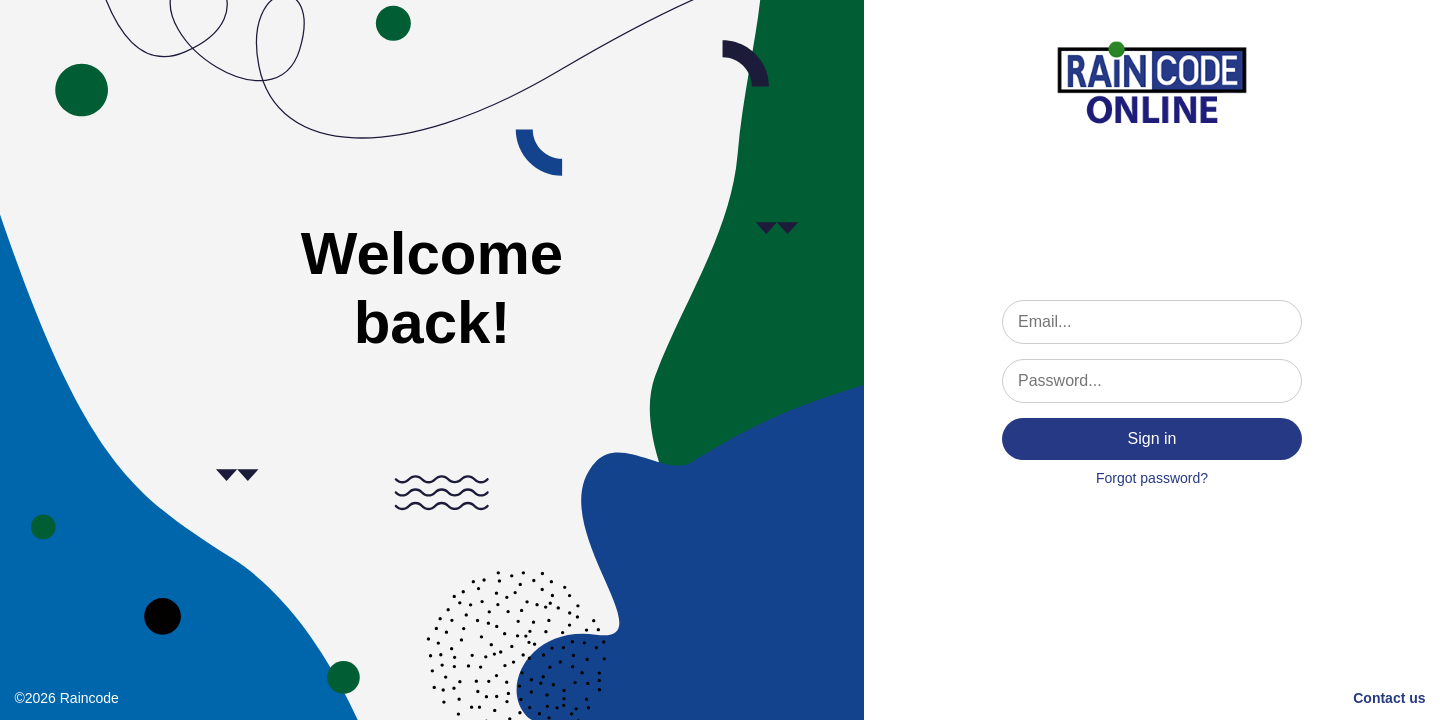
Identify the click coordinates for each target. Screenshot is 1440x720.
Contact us (1389, 698)
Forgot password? (1152, 478)
